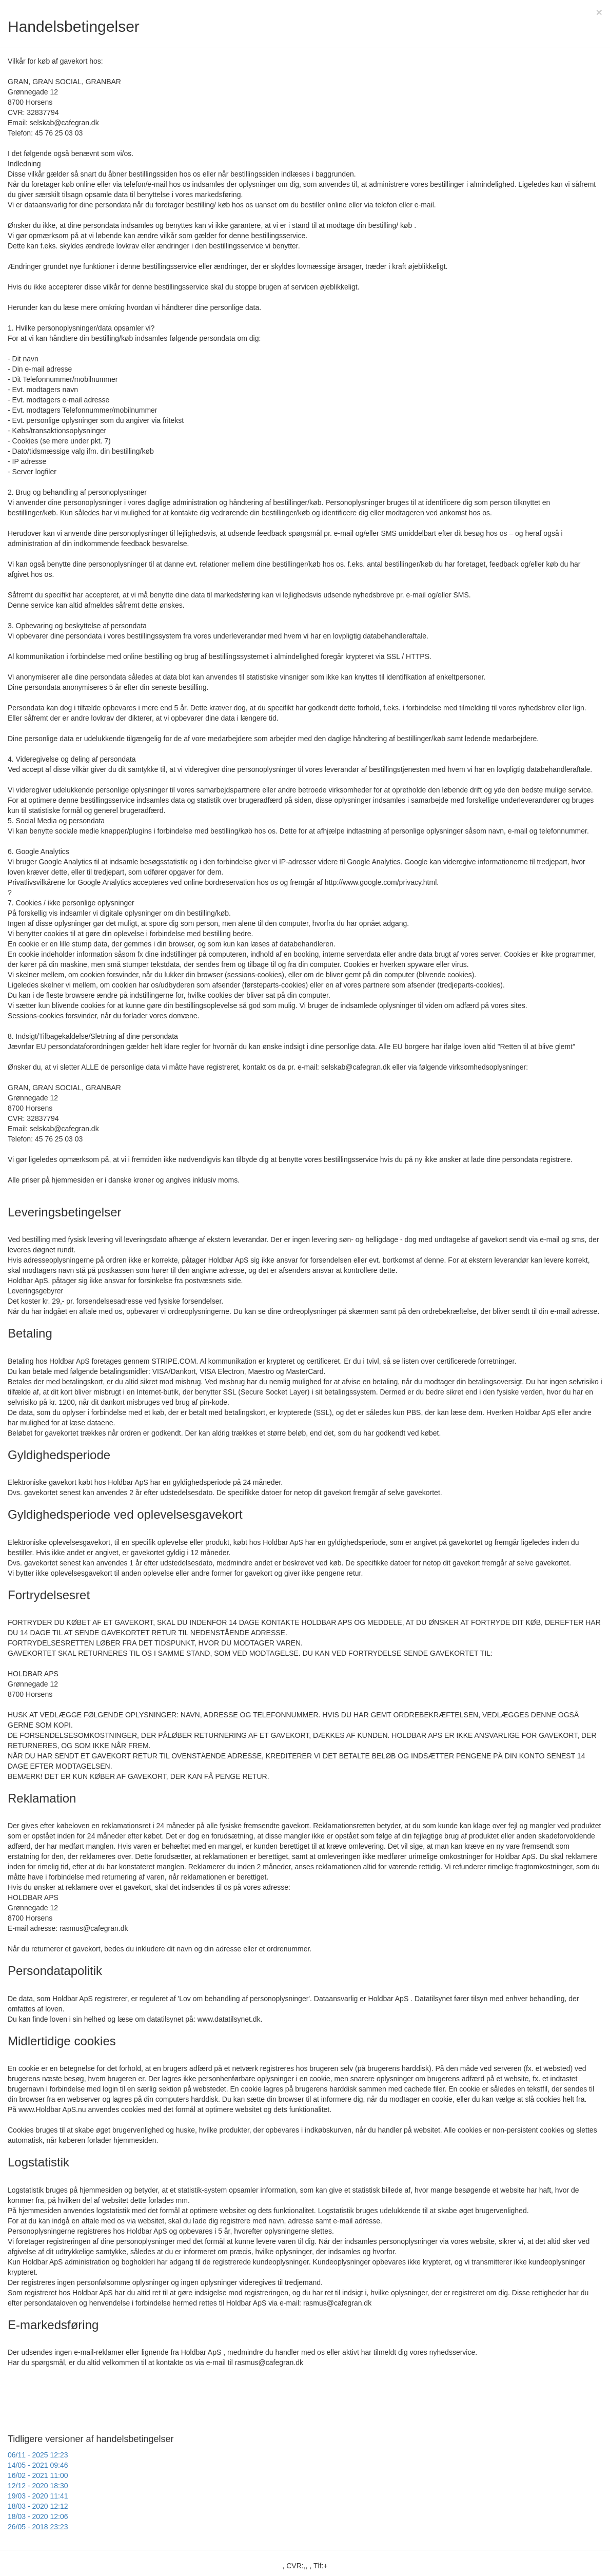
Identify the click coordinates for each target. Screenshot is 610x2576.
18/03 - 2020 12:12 (38, 2506)
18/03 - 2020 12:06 (38, 2516)
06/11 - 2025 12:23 (38, 2455)
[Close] (599, 12)
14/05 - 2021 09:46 (38, 2465)
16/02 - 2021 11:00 (38, 2475)
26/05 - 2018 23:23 (38, 2527)
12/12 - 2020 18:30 (38, 2486)
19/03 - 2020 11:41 (38, 2496)
